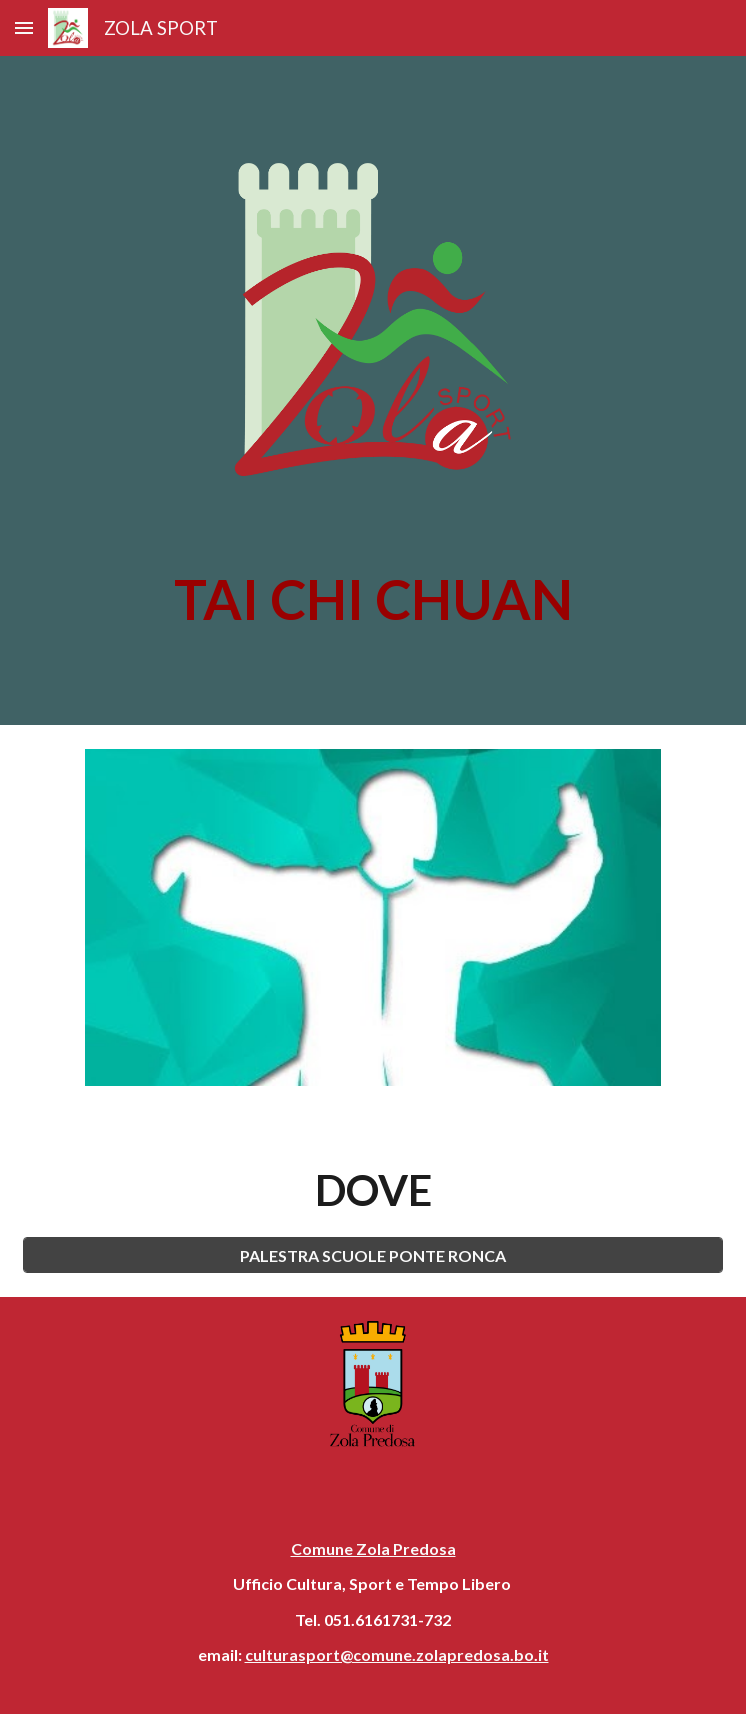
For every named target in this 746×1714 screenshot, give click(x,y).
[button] (24, 27)
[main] (372, 599)
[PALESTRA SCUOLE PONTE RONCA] (372, 1255)
